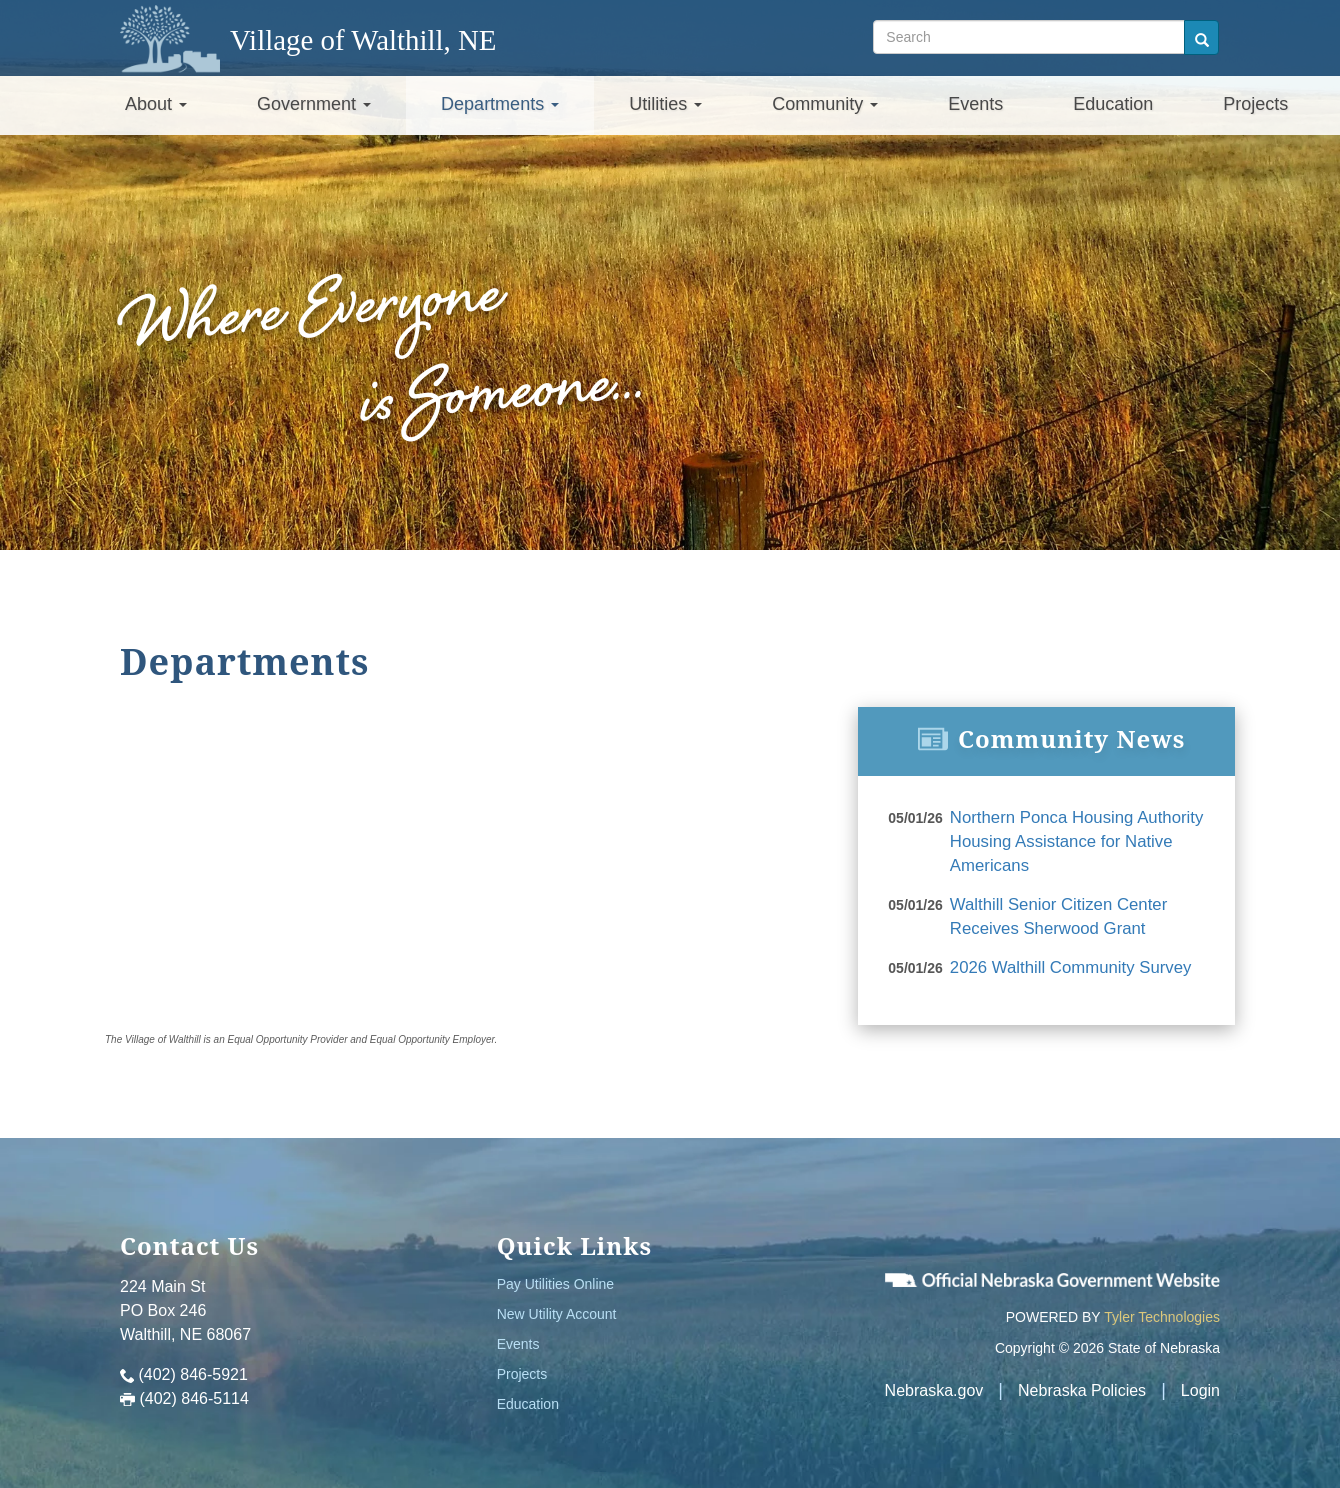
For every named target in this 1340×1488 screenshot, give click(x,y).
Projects (1255, 104)
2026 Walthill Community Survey (1065, 960)
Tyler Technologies (1162, 1310)
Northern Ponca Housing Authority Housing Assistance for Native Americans (1071, 839)
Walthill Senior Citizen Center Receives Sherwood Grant (1053, 912)
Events (975, 104)
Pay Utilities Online (556, 1277)
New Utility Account (557, 1307)
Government (314, 104)
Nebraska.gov (934, 1383)
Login (1200, 1383)
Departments (500, 104)
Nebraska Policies (1082, 1383)
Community (825, 104)
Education (1113, 104)
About (156, 104)
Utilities (665, 104)
